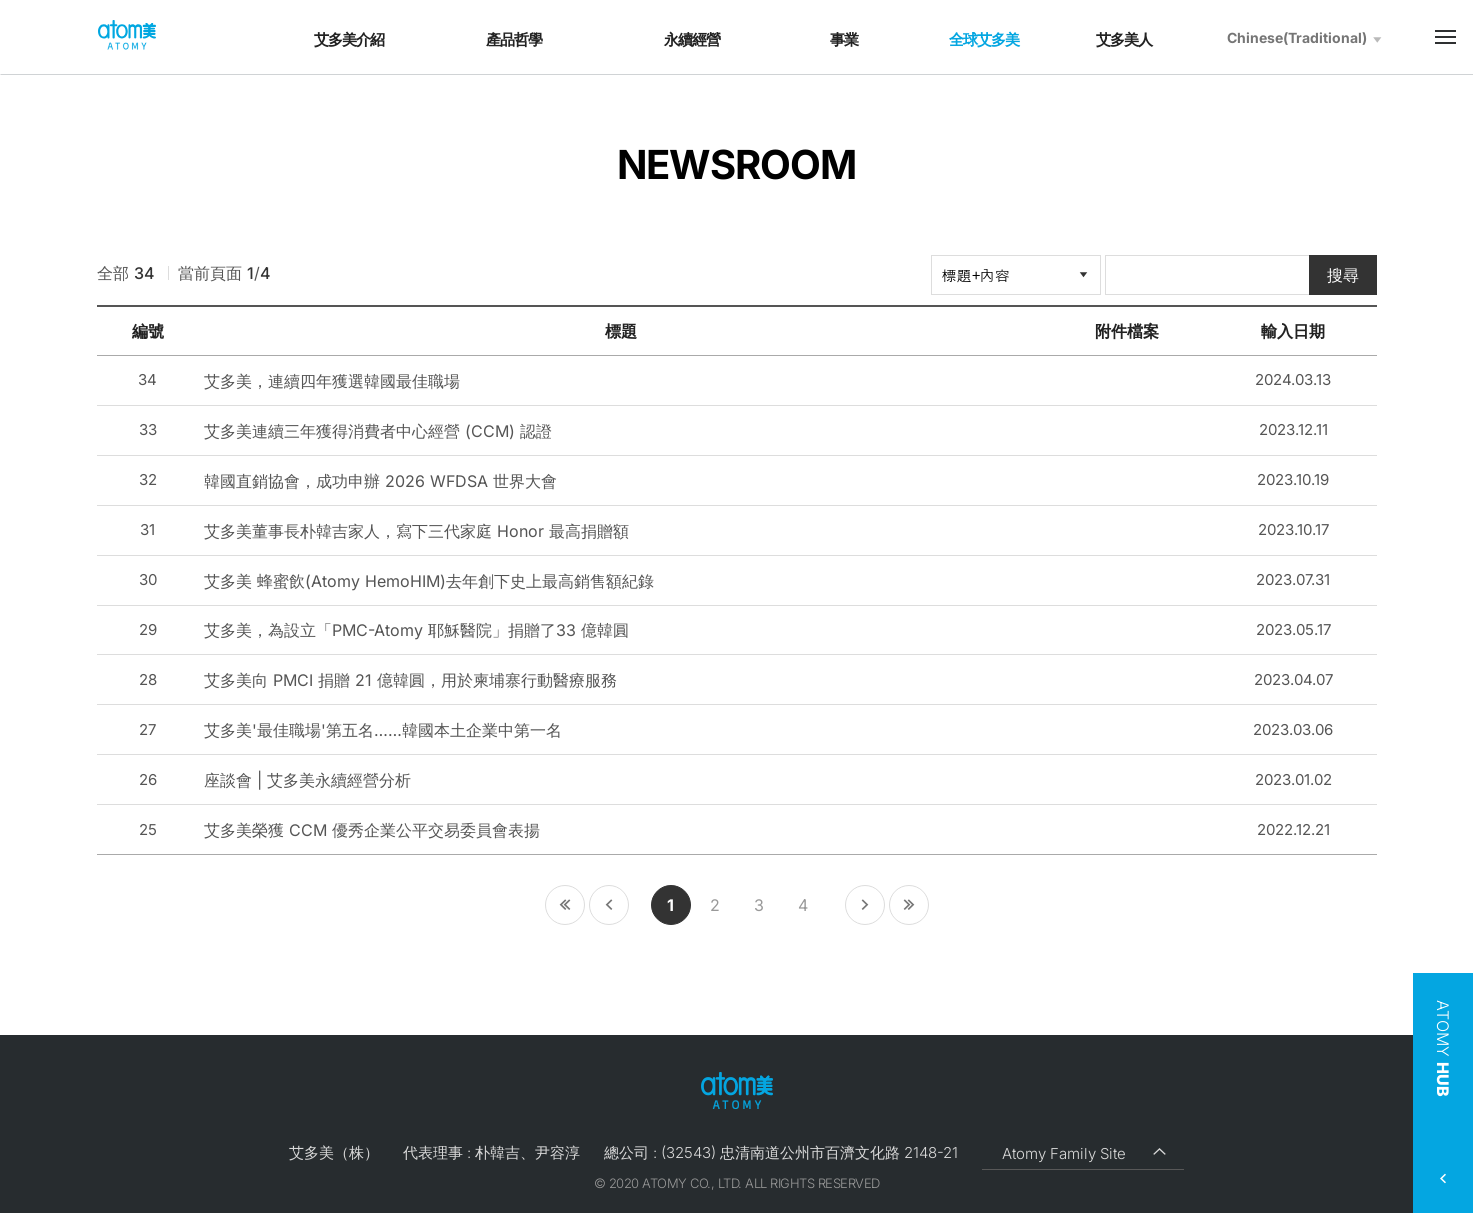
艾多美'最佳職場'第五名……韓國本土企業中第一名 (383, 730)
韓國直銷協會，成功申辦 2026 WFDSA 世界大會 (380, 481)
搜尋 (1343, 275)
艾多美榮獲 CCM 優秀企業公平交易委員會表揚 (372, 830)
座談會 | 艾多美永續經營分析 (307, 780)
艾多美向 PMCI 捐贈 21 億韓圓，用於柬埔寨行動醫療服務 (410, 680)
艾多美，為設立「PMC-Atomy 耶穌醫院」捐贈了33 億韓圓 (416, 630)
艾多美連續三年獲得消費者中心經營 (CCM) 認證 (378, 431)
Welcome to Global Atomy (127, 35)
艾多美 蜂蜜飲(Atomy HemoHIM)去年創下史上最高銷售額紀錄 (429, 581)
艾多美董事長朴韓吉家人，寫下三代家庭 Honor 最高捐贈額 (416, 531)
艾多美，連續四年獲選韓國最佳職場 (332, 381)
